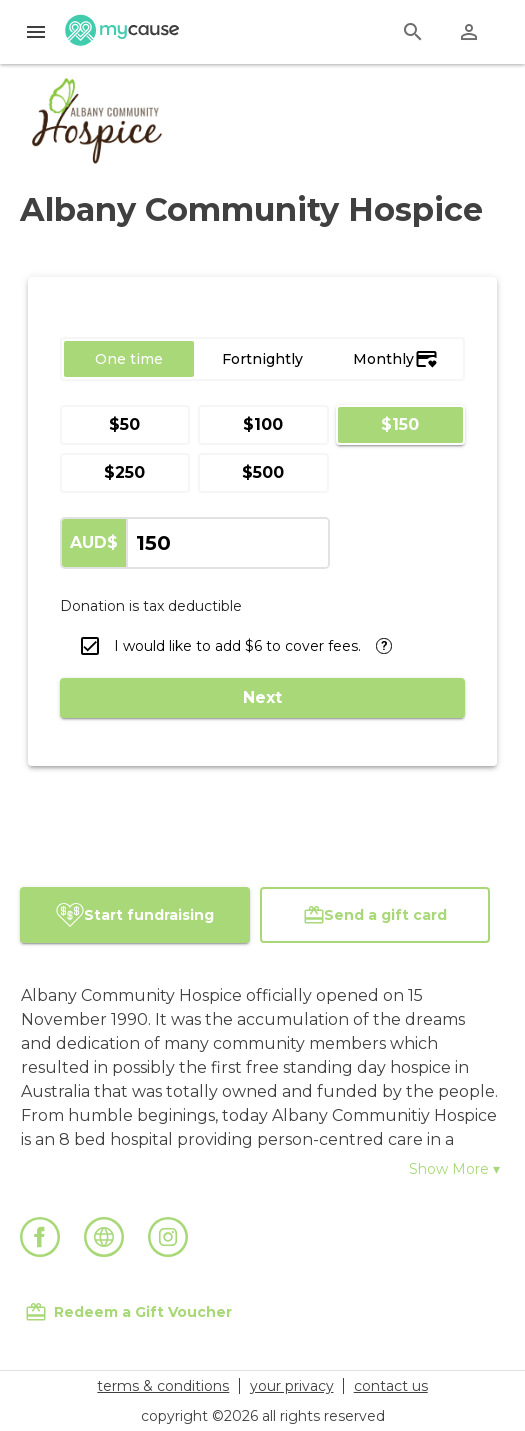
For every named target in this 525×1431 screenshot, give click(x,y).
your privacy (292, 1386)
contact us (391, 1386)
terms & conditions (163, 1386)
